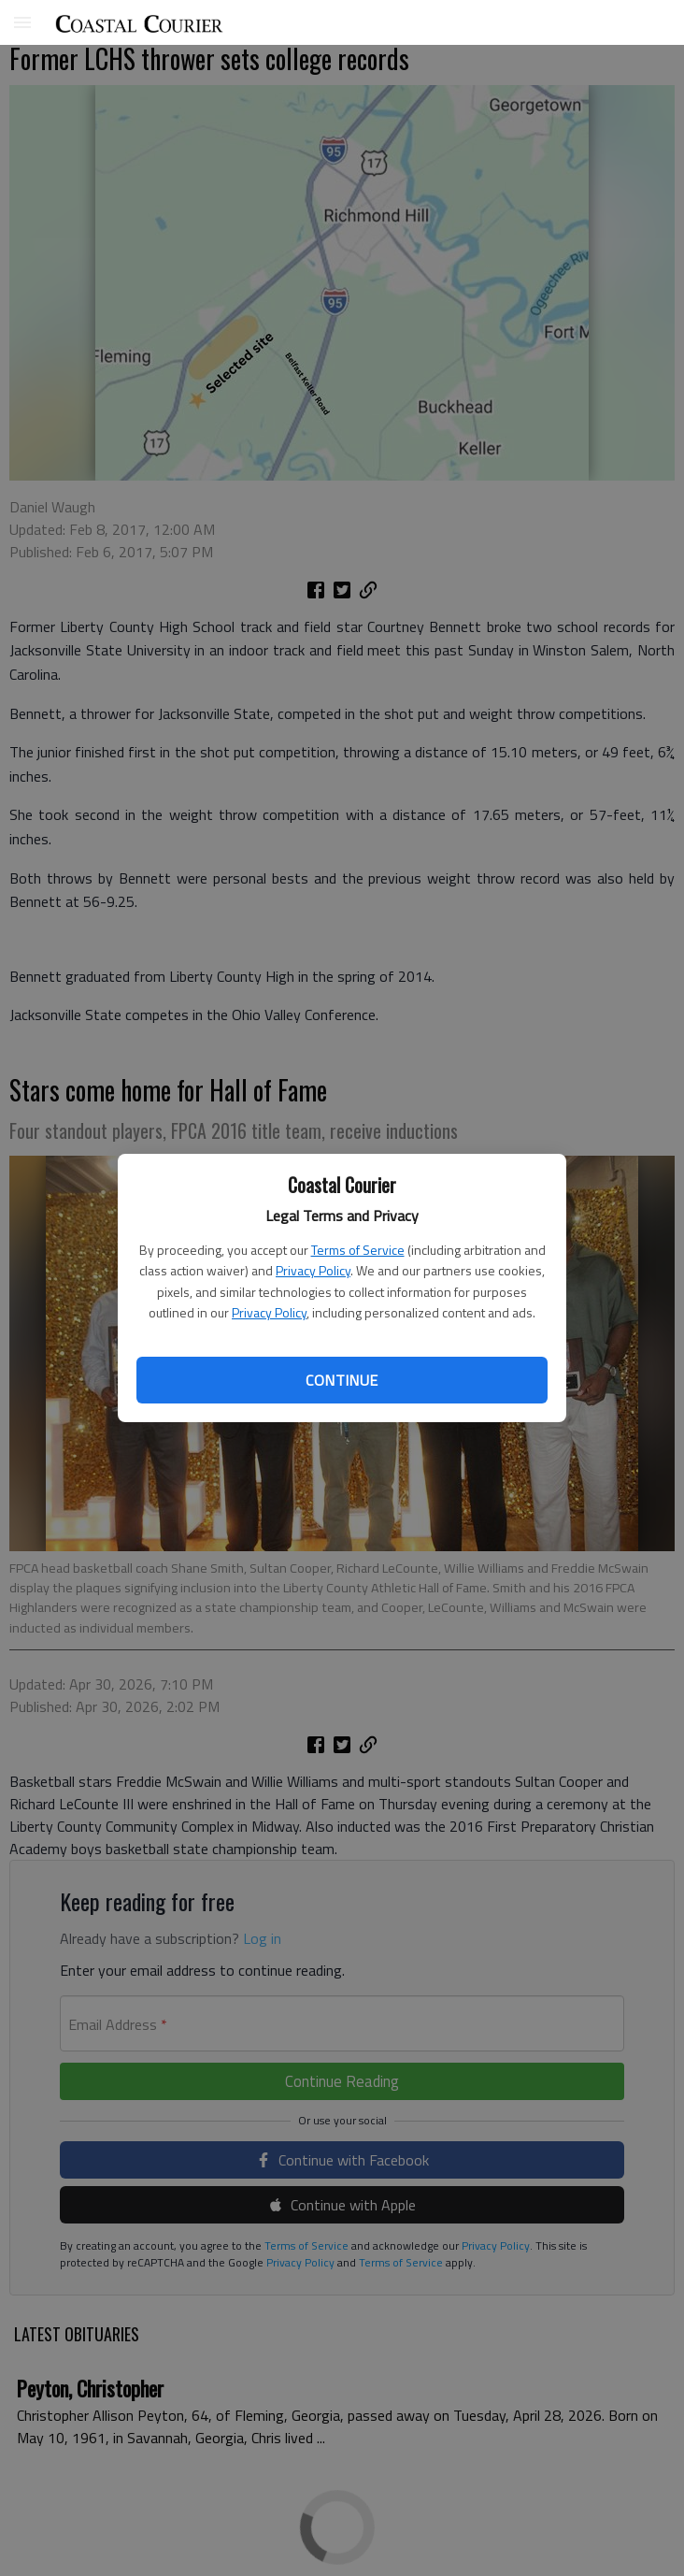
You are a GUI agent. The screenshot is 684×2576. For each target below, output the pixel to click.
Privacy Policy (313, 1270)
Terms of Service (358, 1249)
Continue (342, 1380)
